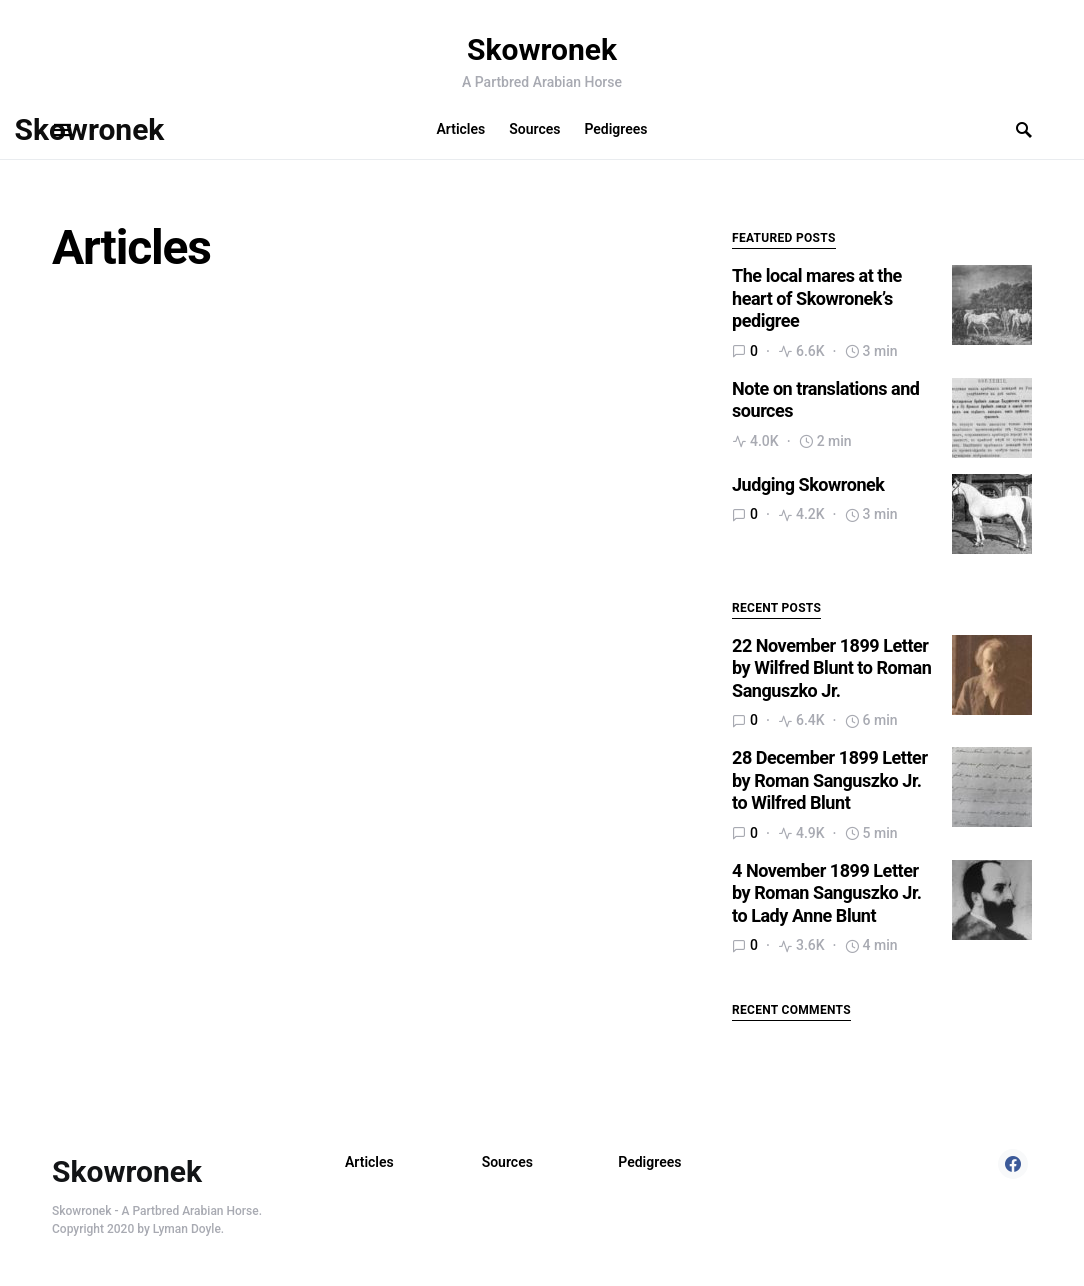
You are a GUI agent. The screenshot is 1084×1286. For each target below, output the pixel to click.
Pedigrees (649, 1162)
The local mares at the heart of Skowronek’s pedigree (817, 298)
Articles (369, 1162)
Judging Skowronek (808, 484)
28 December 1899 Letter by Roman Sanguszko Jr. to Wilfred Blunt (830, 780)
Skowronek (542, 49)
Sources (507, 1162)
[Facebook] (1013, 1164)
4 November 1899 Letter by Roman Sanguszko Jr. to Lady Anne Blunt (826, 893)
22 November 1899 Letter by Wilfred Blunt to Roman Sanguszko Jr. (831, 668)
